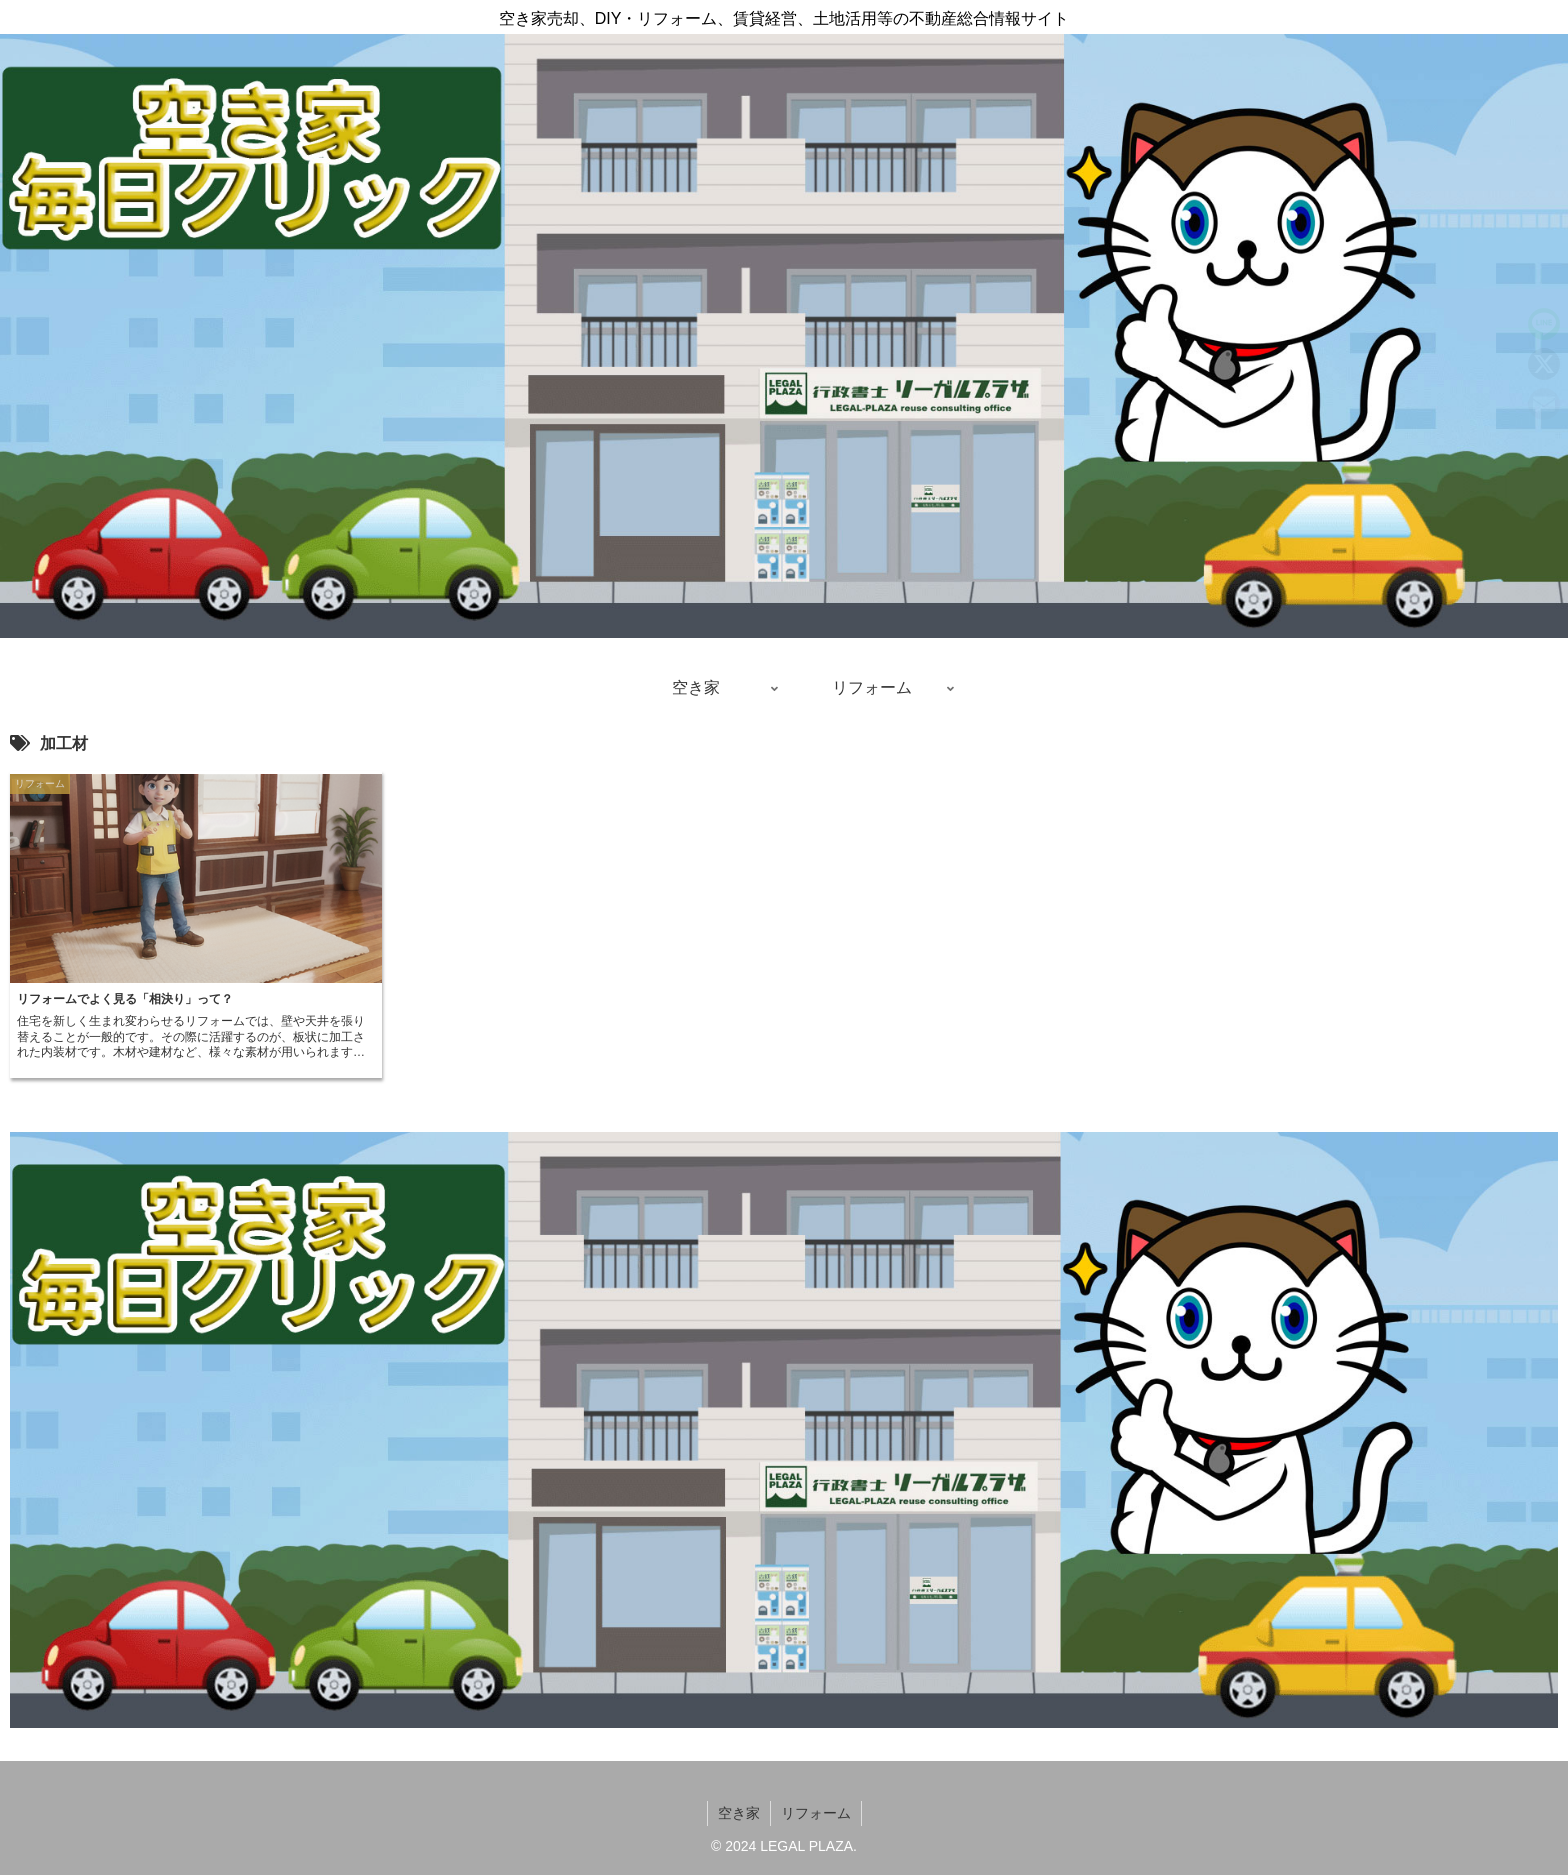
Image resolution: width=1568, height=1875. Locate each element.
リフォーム (816, 1813)
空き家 (739, 1813)
